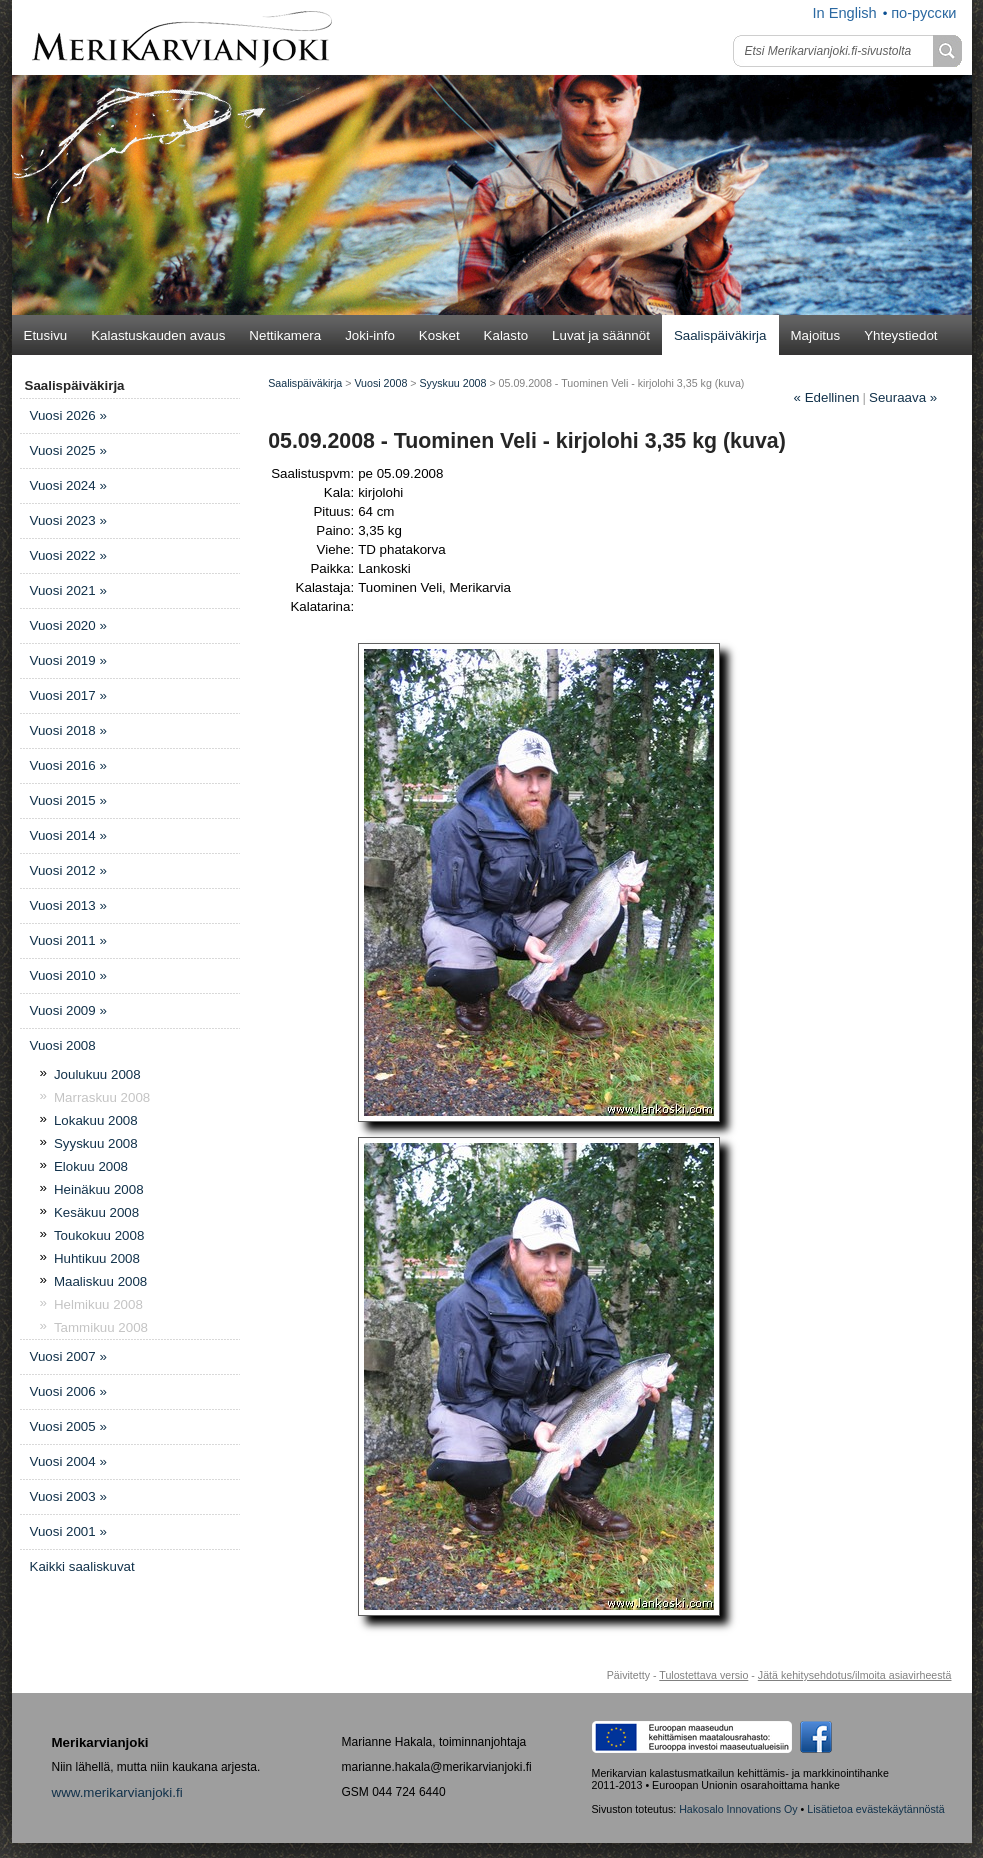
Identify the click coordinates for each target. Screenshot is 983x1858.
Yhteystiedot (900, 335)
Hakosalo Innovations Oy (738, 1809)
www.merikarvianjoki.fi (117, 1792)
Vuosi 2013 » (68, 905)
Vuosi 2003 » (68, 1496)
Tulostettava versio (703, 1675)
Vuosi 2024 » (68, 485)
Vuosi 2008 (63, 1045)
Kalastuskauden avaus (158, 335)
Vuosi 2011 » (68, 940)
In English (844, 13)
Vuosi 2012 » (68, 870)
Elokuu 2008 (91, 1166)
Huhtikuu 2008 (97, 1258)
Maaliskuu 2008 (100, 1281)
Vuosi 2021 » (68, 590)
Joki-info (370, 335)
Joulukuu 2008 (97, 1074)
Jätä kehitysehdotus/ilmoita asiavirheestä (855, 1675)
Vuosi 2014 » (68, 835)
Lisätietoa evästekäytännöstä (875, 1809)
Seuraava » (903, 397)
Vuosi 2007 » (68, 1356)
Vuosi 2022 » (68, 555)
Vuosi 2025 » (68, 450)
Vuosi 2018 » (68, 730)
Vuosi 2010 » (68, 975)
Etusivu (46, 335)
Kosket (439, 335)
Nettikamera (285, 335)
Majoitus (816, 335)
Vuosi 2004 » (68, 1461)
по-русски (923, 13)
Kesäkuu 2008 (96, 1212)
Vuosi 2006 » (68, 1391)
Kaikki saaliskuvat (82, 1566)
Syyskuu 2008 (96, 1143)
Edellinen (827, 397)
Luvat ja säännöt (601, 335)
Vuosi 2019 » (68, 660)
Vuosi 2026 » (68, 415)
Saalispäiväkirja (720, 335)
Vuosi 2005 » (68, 1426)
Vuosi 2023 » (68, 520)
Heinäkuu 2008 (99, 1189)
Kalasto (506, 335)
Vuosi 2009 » (68, 1010)
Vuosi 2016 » (68, 765)
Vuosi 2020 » (68, 625)
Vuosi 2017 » (68, 695)
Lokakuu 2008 (96, 1120)
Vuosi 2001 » (68, 1531)
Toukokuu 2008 (99, 1235)
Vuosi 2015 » (68, 800)
